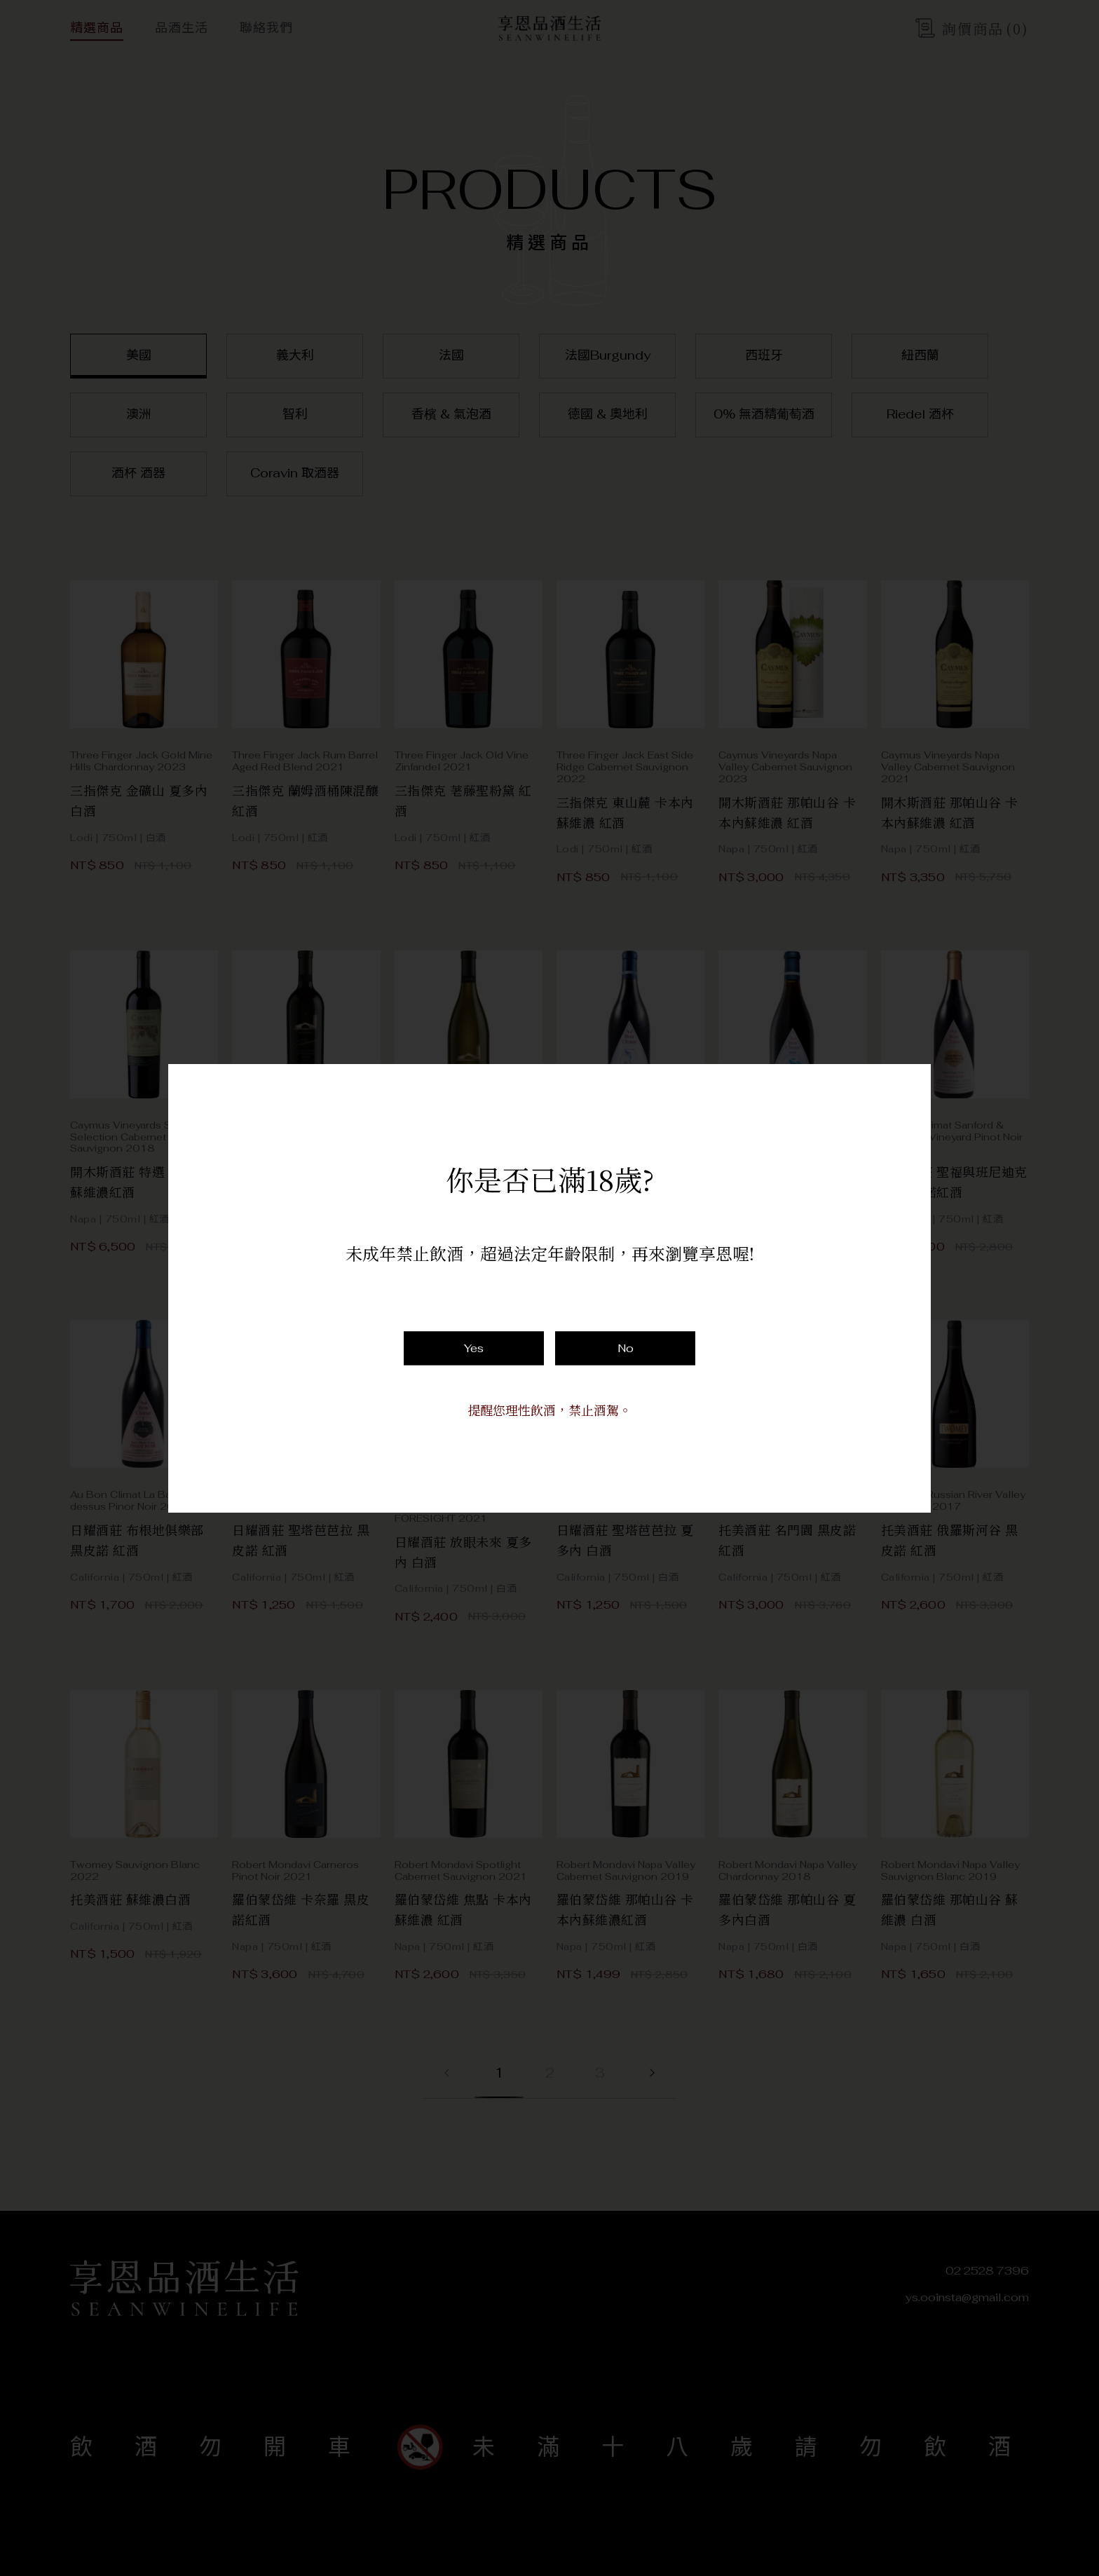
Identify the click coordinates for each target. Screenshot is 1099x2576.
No (625, 1348)
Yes (474, 1348)
